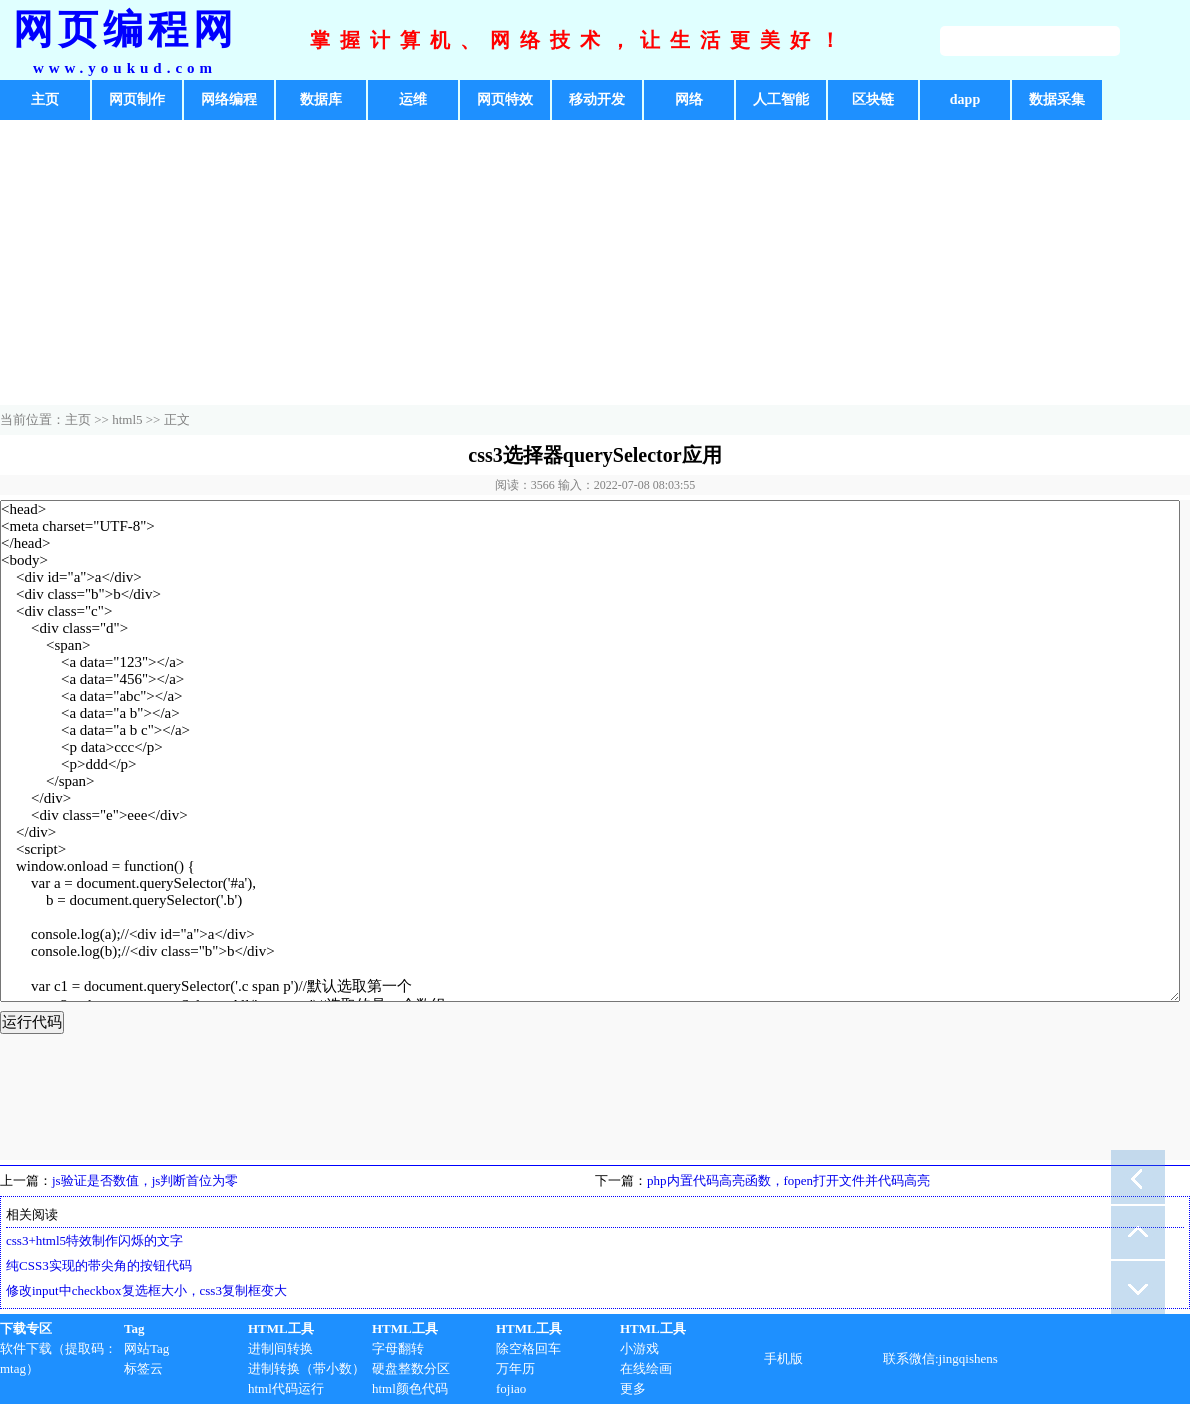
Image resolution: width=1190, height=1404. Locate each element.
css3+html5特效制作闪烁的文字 (94, 1240)
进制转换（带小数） (306, 1368)
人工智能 (781, 99)
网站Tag (146, 1348)
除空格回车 (528, 1348)
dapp (965, 99)
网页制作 (137, 99)
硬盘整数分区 (411, 1368)
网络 (689, 99)
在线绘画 (646, 1368)
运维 (413, 99)
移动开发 (597, 99)
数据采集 (1057, 99)
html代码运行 (286, 1388)
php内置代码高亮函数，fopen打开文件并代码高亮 (788, 1180)
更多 (633, 1388)
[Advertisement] (595, 265)
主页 (45, 99)
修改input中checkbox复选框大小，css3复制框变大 (146, 1290)
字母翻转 (398, 1348)
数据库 (321, 99)
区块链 (873, 99)
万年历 (515, 1368)
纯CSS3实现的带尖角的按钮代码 (99, 1265)
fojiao (511, 1388)
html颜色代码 (410, 1388)
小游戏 (639, 1348)
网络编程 (229, 99)
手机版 (783, 1358)
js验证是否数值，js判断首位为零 (145, 1180)
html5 (127, 419)
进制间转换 (280, 1348)
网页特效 (505, 99)
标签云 (143, 1368)
